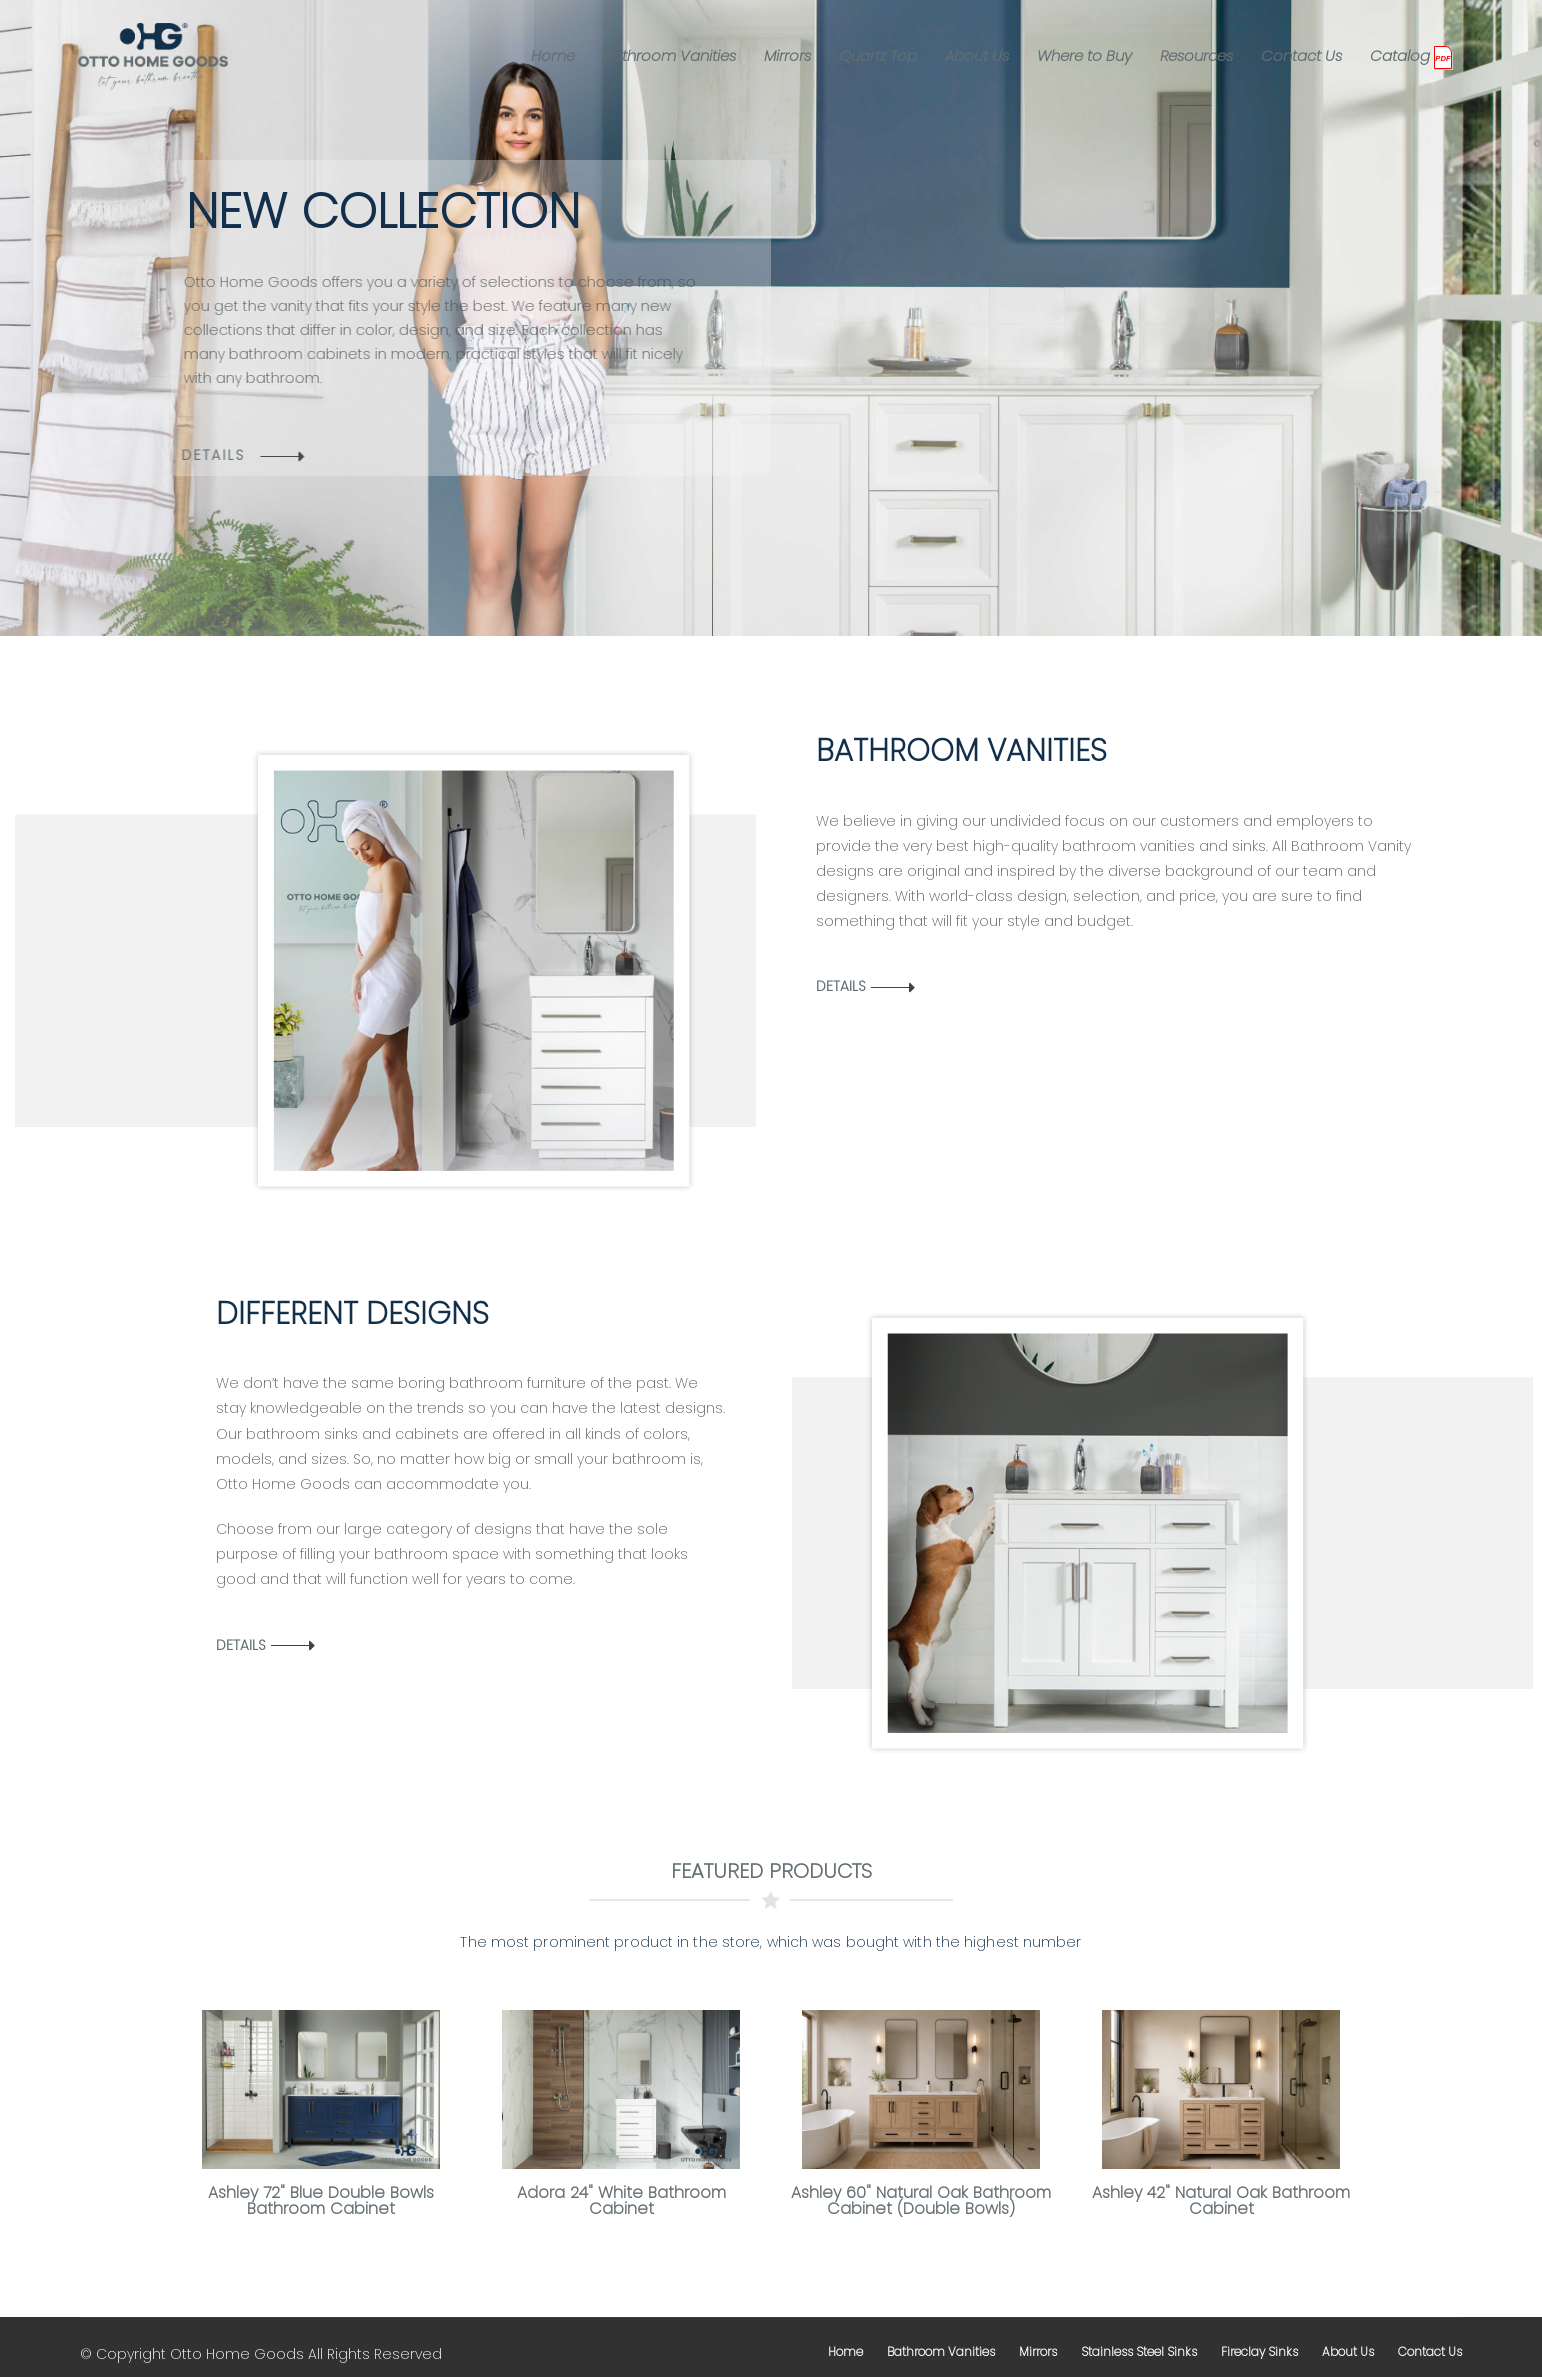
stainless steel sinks (1139, 2351)
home (845, 2351)
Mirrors (787, 55)
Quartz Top (878, 55)
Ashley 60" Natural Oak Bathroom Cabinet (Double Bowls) (921, 2200)
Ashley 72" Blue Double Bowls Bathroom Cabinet (321, 2200)
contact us (1430, 2351)
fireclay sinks (1259, 2351)
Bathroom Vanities (669, 55)
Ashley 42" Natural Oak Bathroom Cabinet (1221, 2200)
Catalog (1400, 55)
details (194, 455)
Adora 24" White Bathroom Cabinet (621, 2200)
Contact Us (1301, 55)
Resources (1196, 55)
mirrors (1038, 2351)
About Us (977, 55)
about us (1348, 2351)
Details (841, 986)
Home (553, 55)
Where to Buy (1084, 55)
